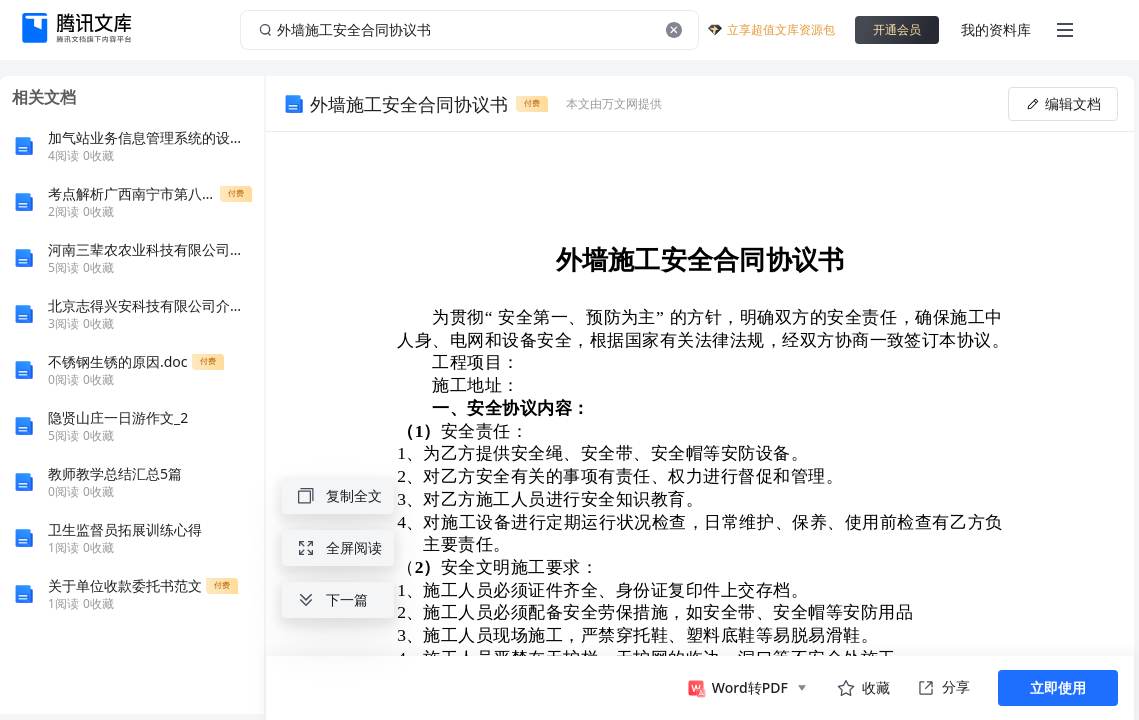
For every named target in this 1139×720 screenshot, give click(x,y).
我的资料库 (996, 29)
